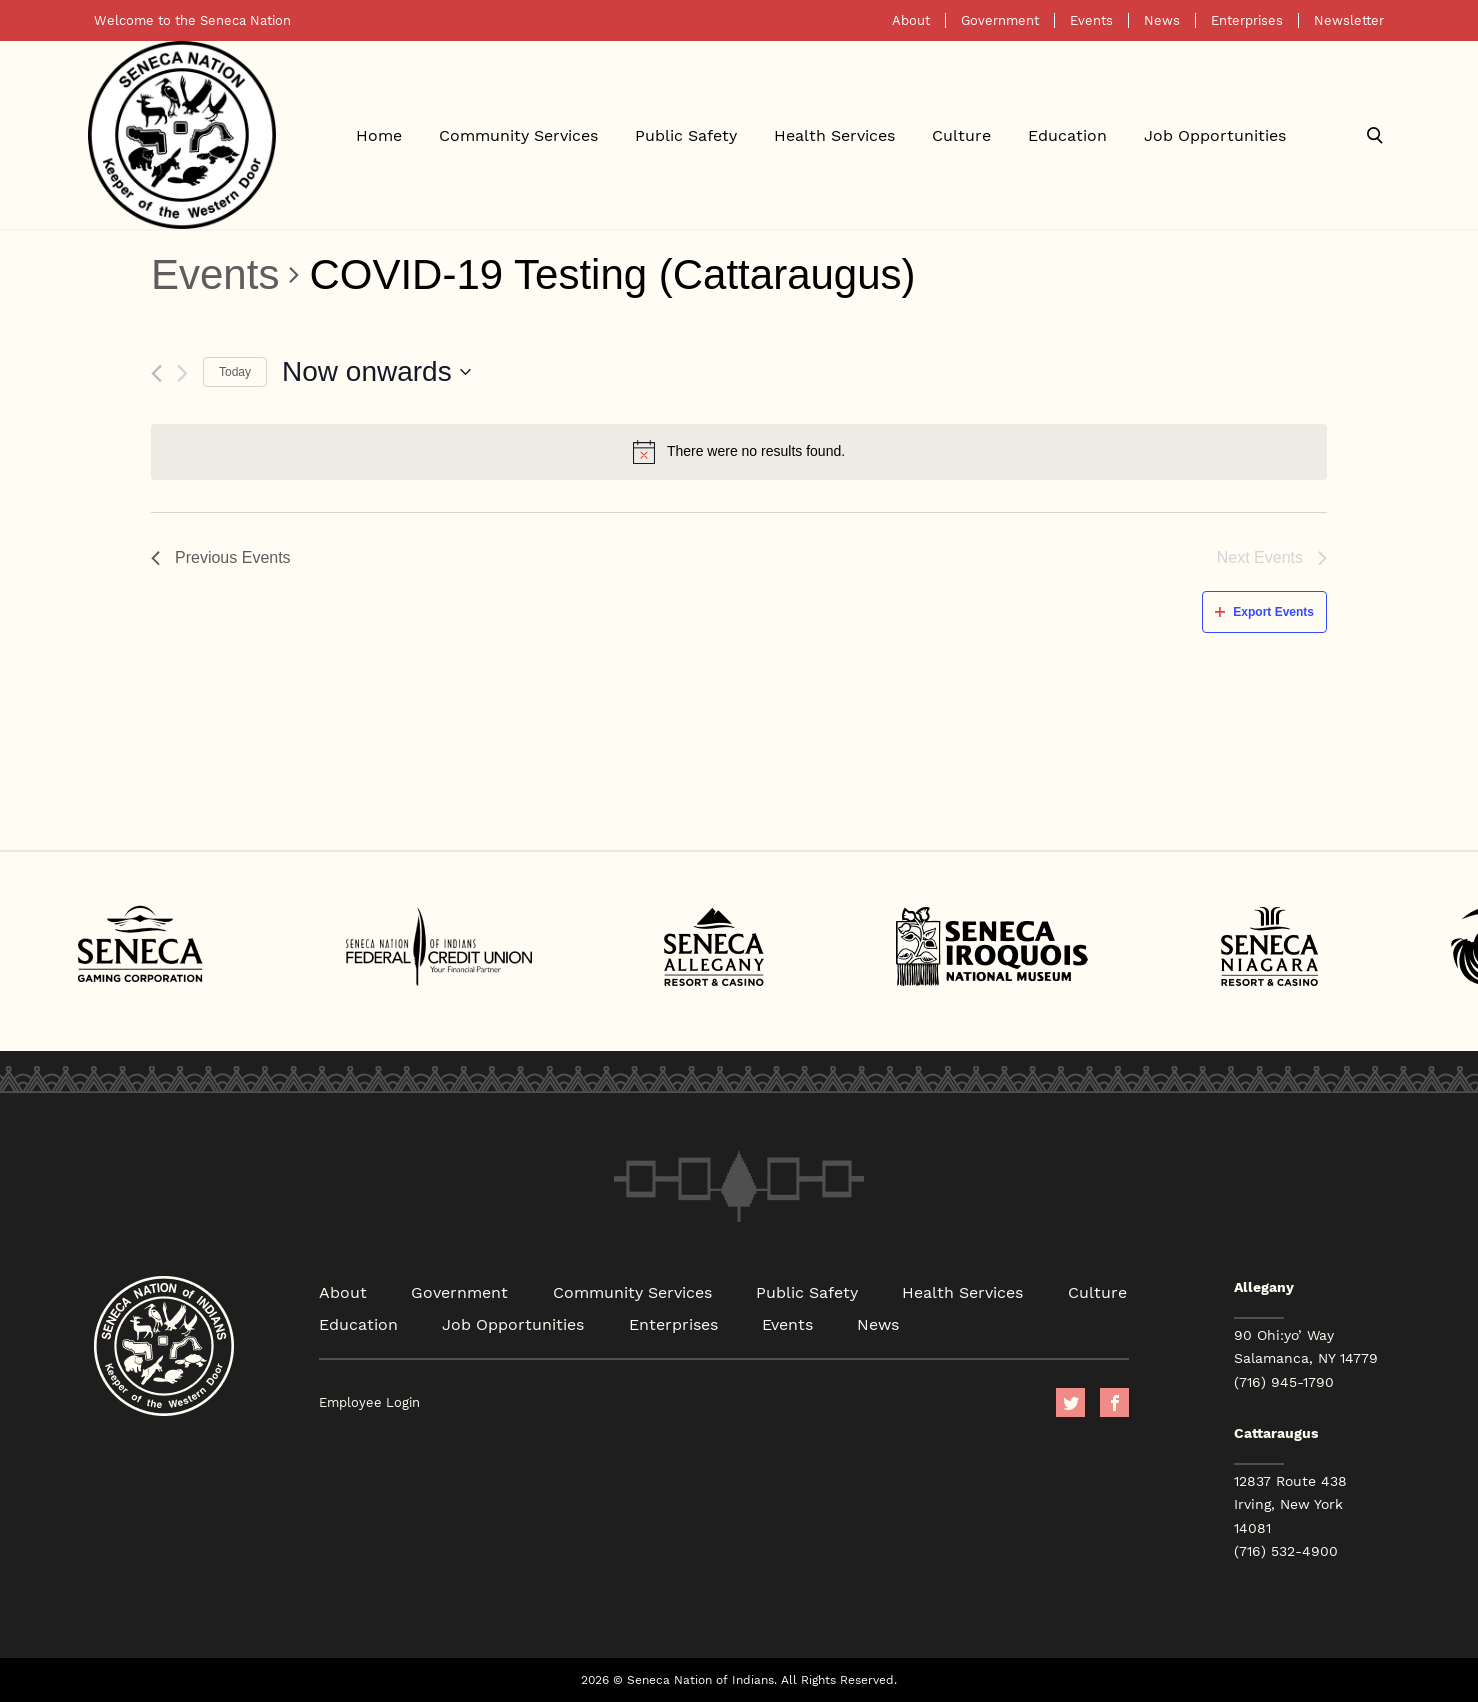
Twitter (1070, 1402)
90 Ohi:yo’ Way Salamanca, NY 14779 (1306, 1346)
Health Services (834, 134)
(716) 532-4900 (1286, 1551)
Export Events (1264, 612)
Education (1067, 134)
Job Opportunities (1215, 134)
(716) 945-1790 (1284, 1382)
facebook (1114, 1402)
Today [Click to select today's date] (235, 372)
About (911, 20)
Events (1091, 20)
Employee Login (369, 1402)
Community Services (518, 134)
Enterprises (1247, 20)
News (1162, 20)
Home (379, 134)
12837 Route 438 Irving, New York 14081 (1290, 1504)
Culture (961, 134)
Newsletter (1349, 20)
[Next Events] (182, 373)
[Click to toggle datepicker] (376, 372)
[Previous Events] (156, 373)
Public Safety (686, 134)
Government (1000, 20)
